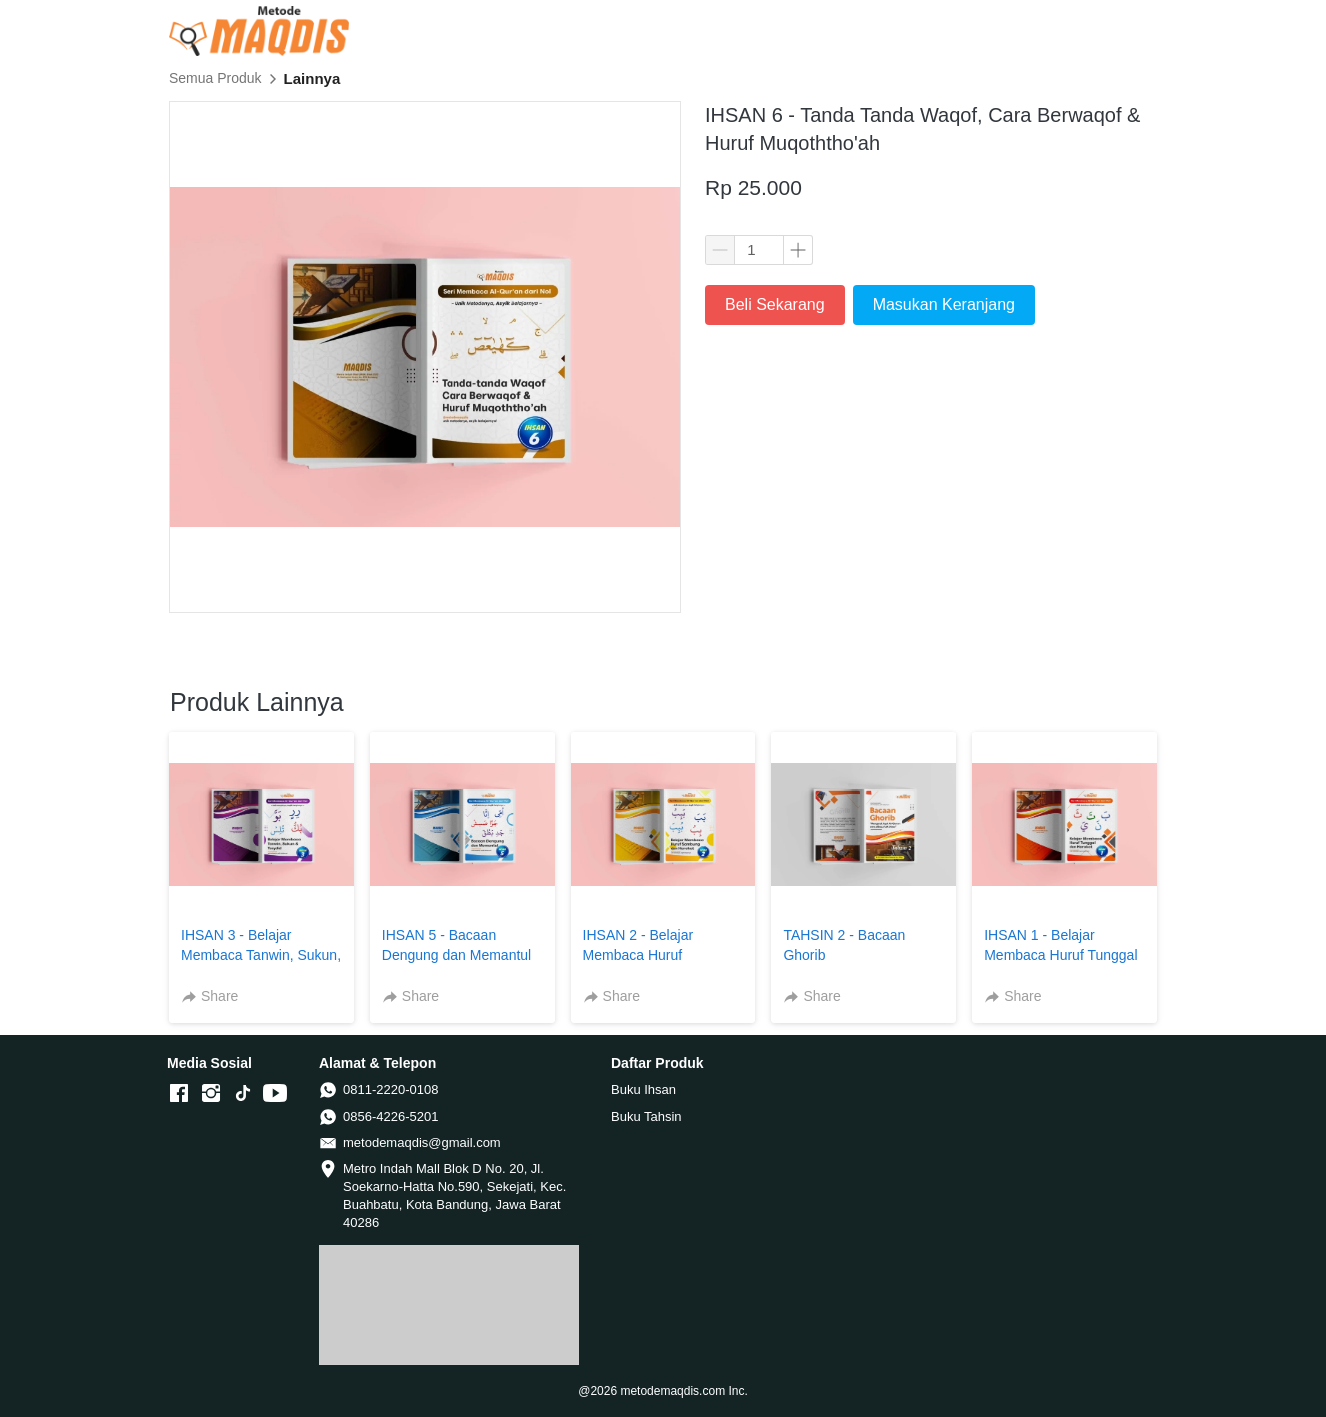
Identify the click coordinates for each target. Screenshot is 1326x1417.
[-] (179, 1094)
